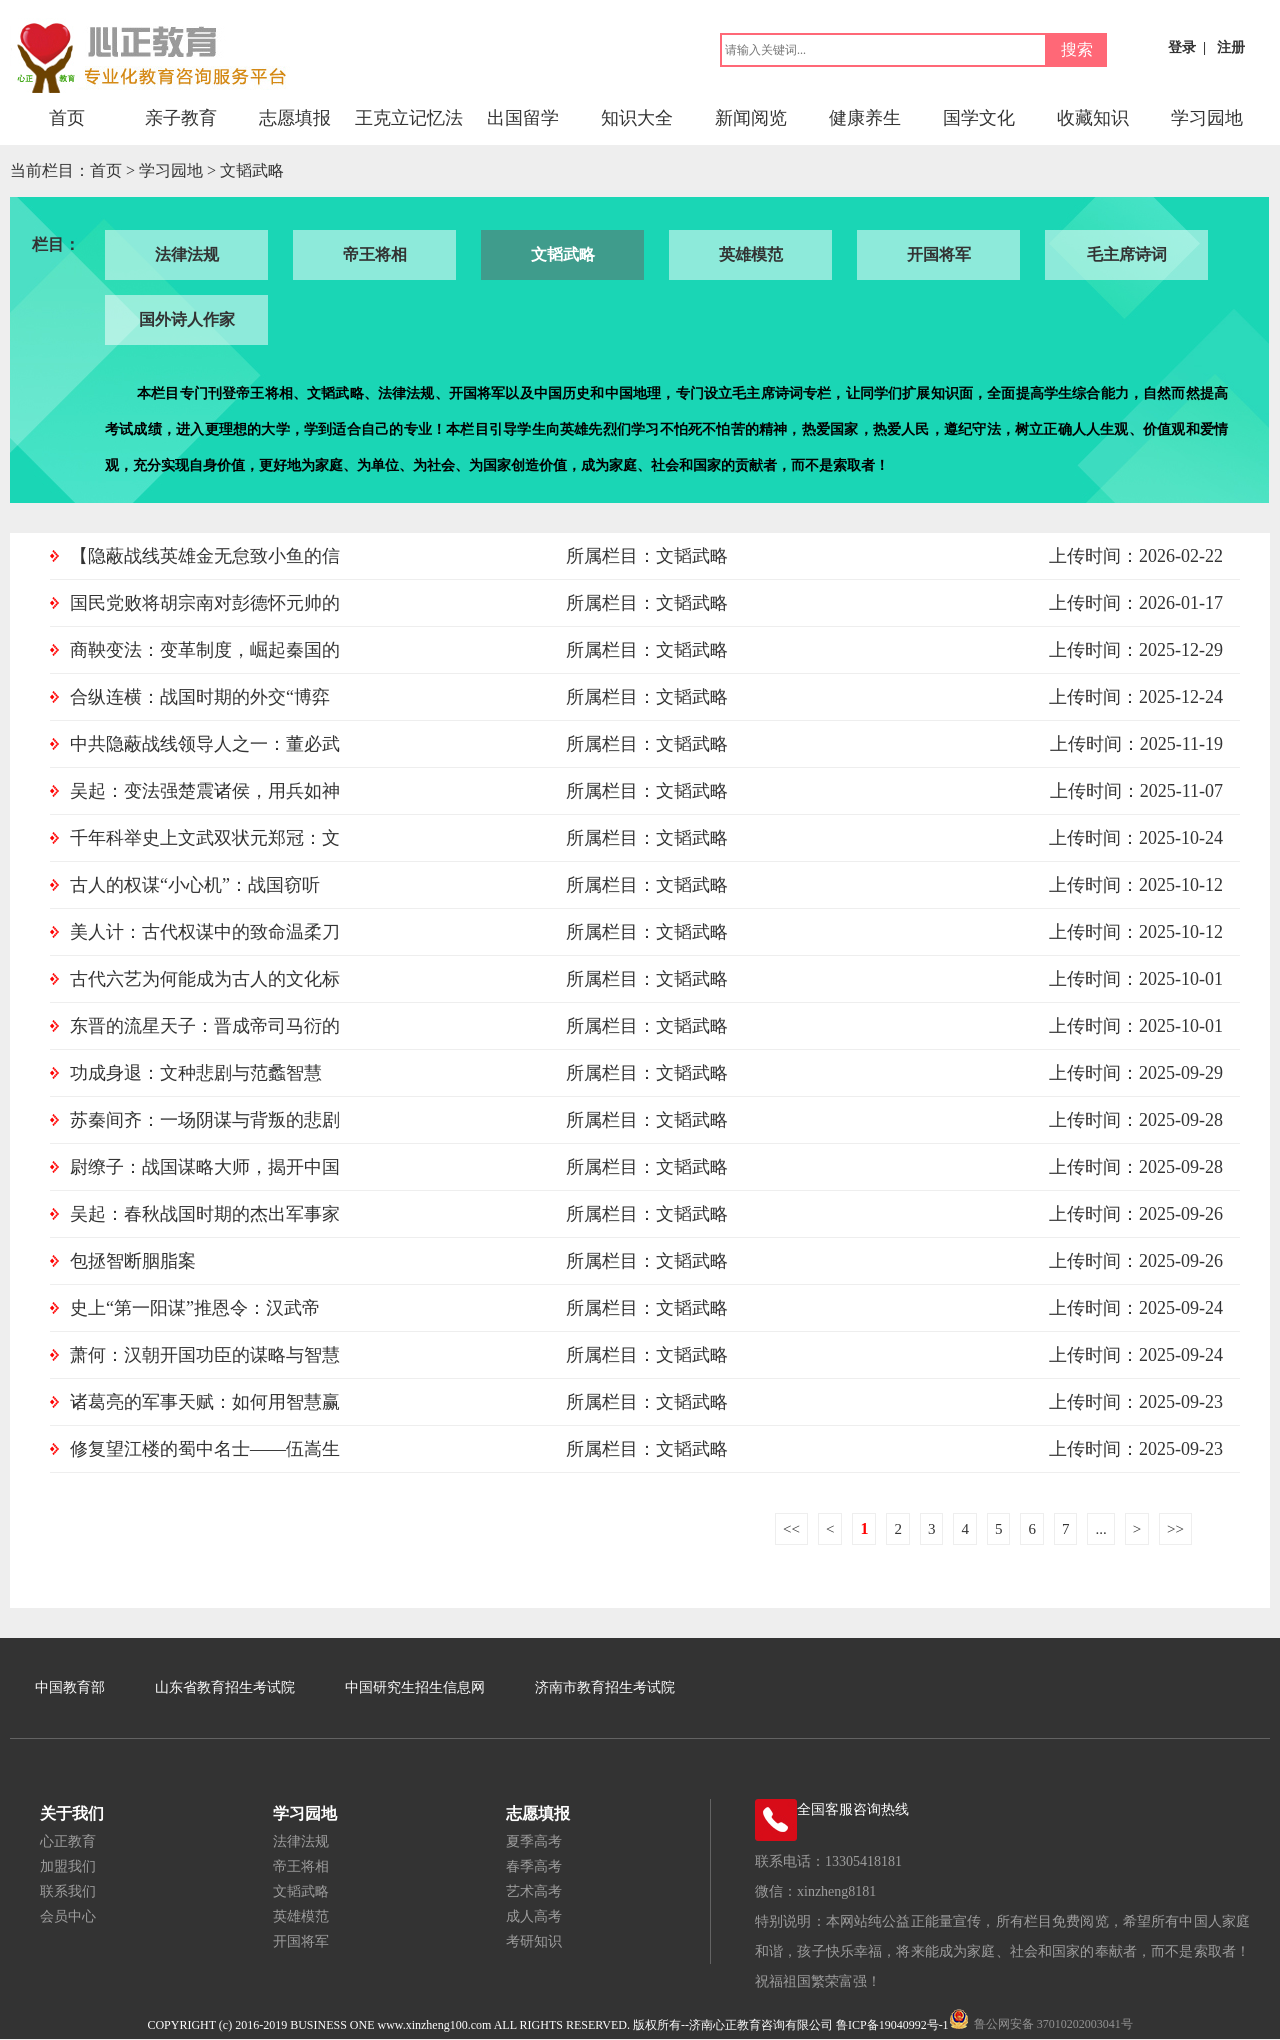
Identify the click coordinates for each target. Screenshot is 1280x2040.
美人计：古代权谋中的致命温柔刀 (205, 932)
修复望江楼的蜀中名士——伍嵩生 (205, 1449)
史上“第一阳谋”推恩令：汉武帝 (195, 1308)
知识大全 (637, 118)
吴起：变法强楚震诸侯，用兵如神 (205, 791)
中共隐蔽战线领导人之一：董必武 (205, 744)
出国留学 (523, 118)
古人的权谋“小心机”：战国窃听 (195, 885)
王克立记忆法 (409, 118)
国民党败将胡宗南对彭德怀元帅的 (205, 603)
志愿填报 (295, 118)
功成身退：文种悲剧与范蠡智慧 (196, 1073)
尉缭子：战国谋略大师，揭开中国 (205, 1167)
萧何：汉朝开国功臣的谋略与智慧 (205, 1355)
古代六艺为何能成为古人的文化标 (205, 979)
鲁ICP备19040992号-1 (892, 2025)
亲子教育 (181, 118)
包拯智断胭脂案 (133, 1261)
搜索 (1077, 49)
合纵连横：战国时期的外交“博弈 (200, 697)
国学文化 (979, 118)
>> (1175, 1529)
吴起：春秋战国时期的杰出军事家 (205, 1214)
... (1100, 1529)
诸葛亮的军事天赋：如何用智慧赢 (205, 1402)
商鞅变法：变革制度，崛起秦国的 (205, 650)
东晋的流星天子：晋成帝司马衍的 (205, 1026)
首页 (67, 118)
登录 (1182, 47)
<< (791, 1529)
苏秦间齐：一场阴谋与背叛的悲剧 (205, 1120)
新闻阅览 (751, 118)
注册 (1231, 47)
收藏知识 (1093, 118)
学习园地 (1207, 118)
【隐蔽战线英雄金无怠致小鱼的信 (205, 556)
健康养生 (865, 118)
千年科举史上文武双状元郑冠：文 (205, 838)
